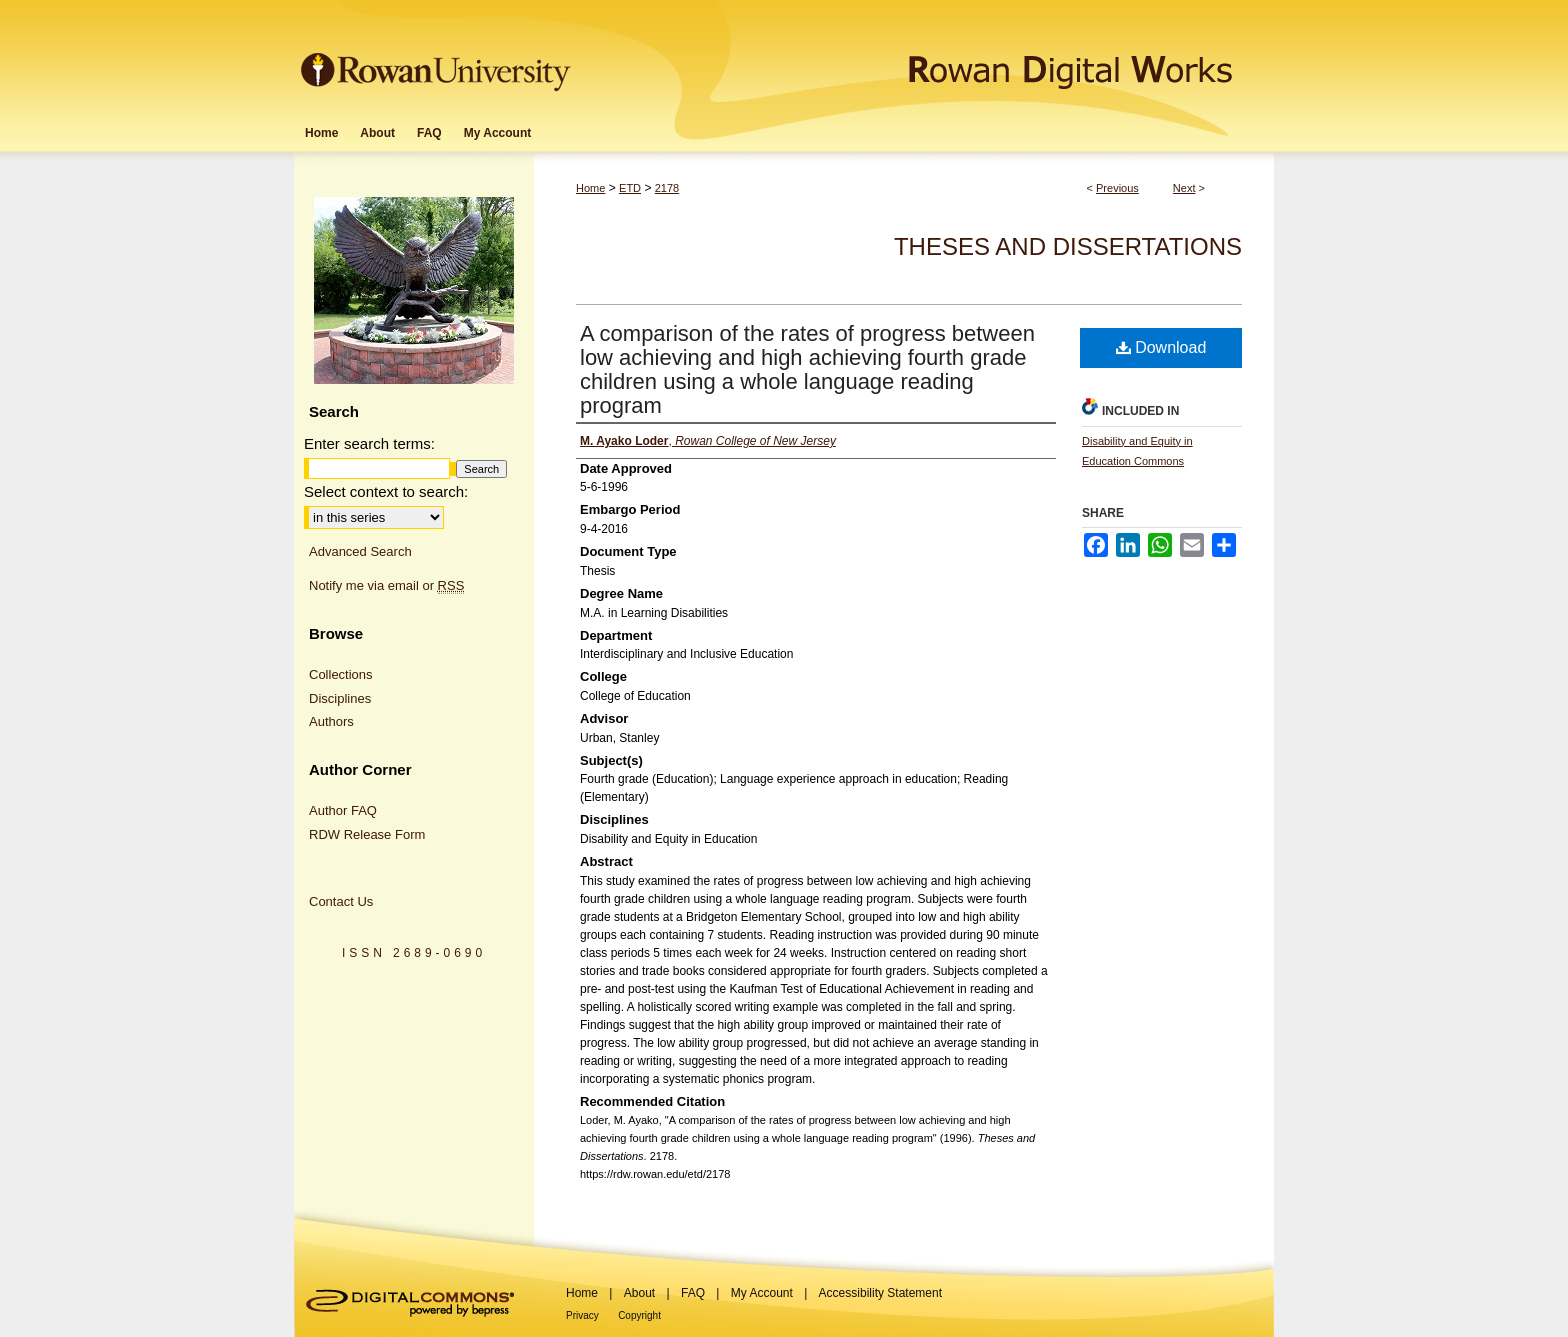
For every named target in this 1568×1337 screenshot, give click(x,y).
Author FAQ (343, 810)
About (639, 1293)
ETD (630, 188)
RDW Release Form (367, 834)
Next (1184, 188)
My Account (762, 1293)
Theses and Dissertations (1068, 246)
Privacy (582, 1315)
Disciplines (340, 698)
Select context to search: (386, 491)
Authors (331, 721)
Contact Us (341, 901)
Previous (1117, 188)
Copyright (639, 1315)
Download (1161, 347)
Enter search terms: (369, 443)
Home (590, 188)
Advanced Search (360, 551)
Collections (341, 674)
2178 (667, 188)
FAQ (693, 1293)
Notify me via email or (386, 586)
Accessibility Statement (880, 1293)
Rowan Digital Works (925, 56)
